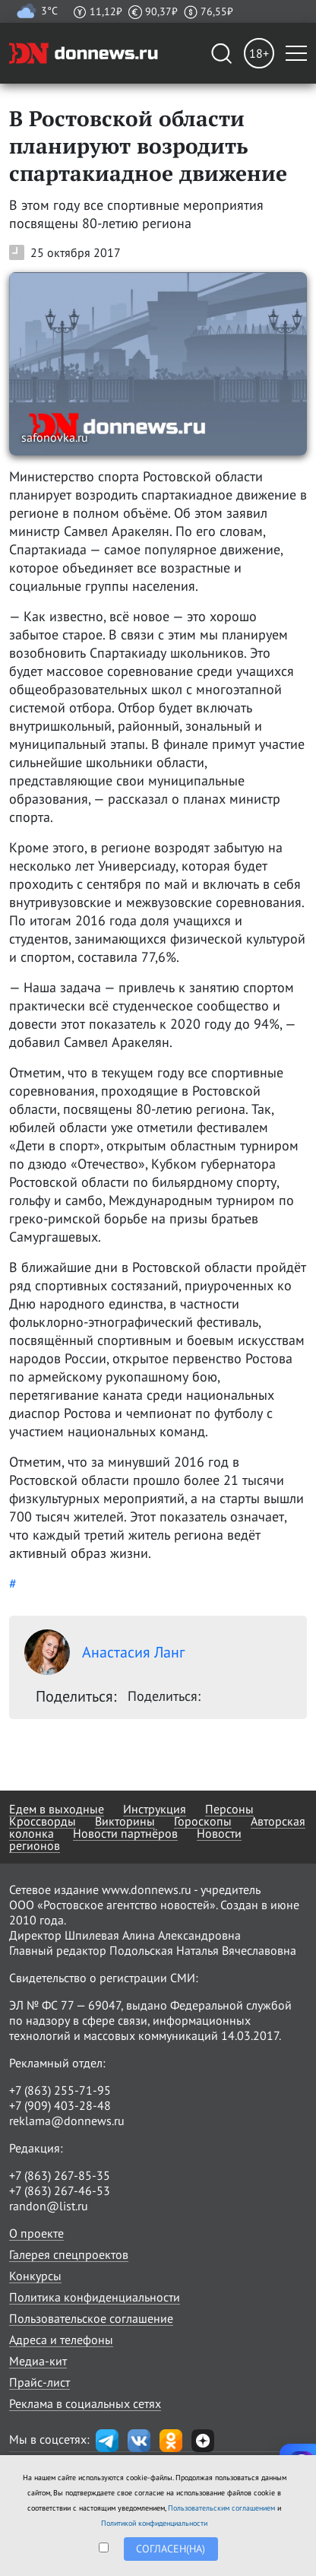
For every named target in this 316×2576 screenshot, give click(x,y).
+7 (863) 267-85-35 (59, 2175)
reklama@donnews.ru (67, 2120)
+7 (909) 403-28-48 (60, 2105)
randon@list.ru (48, 2205)
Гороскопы (203, 1821)
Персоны (229, 1808)
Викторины (125, 1821)
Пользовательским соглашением (221, 2508)
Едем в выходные (56, 1808)
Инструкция (154, 1808)
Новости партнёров (125, 1833)
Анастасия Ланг (104, 1652)
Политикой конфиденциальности (154, 2523)
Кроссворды (42, 1821)
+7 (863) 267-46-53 (59, 2190)
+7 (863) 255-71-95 (60, 2090)
